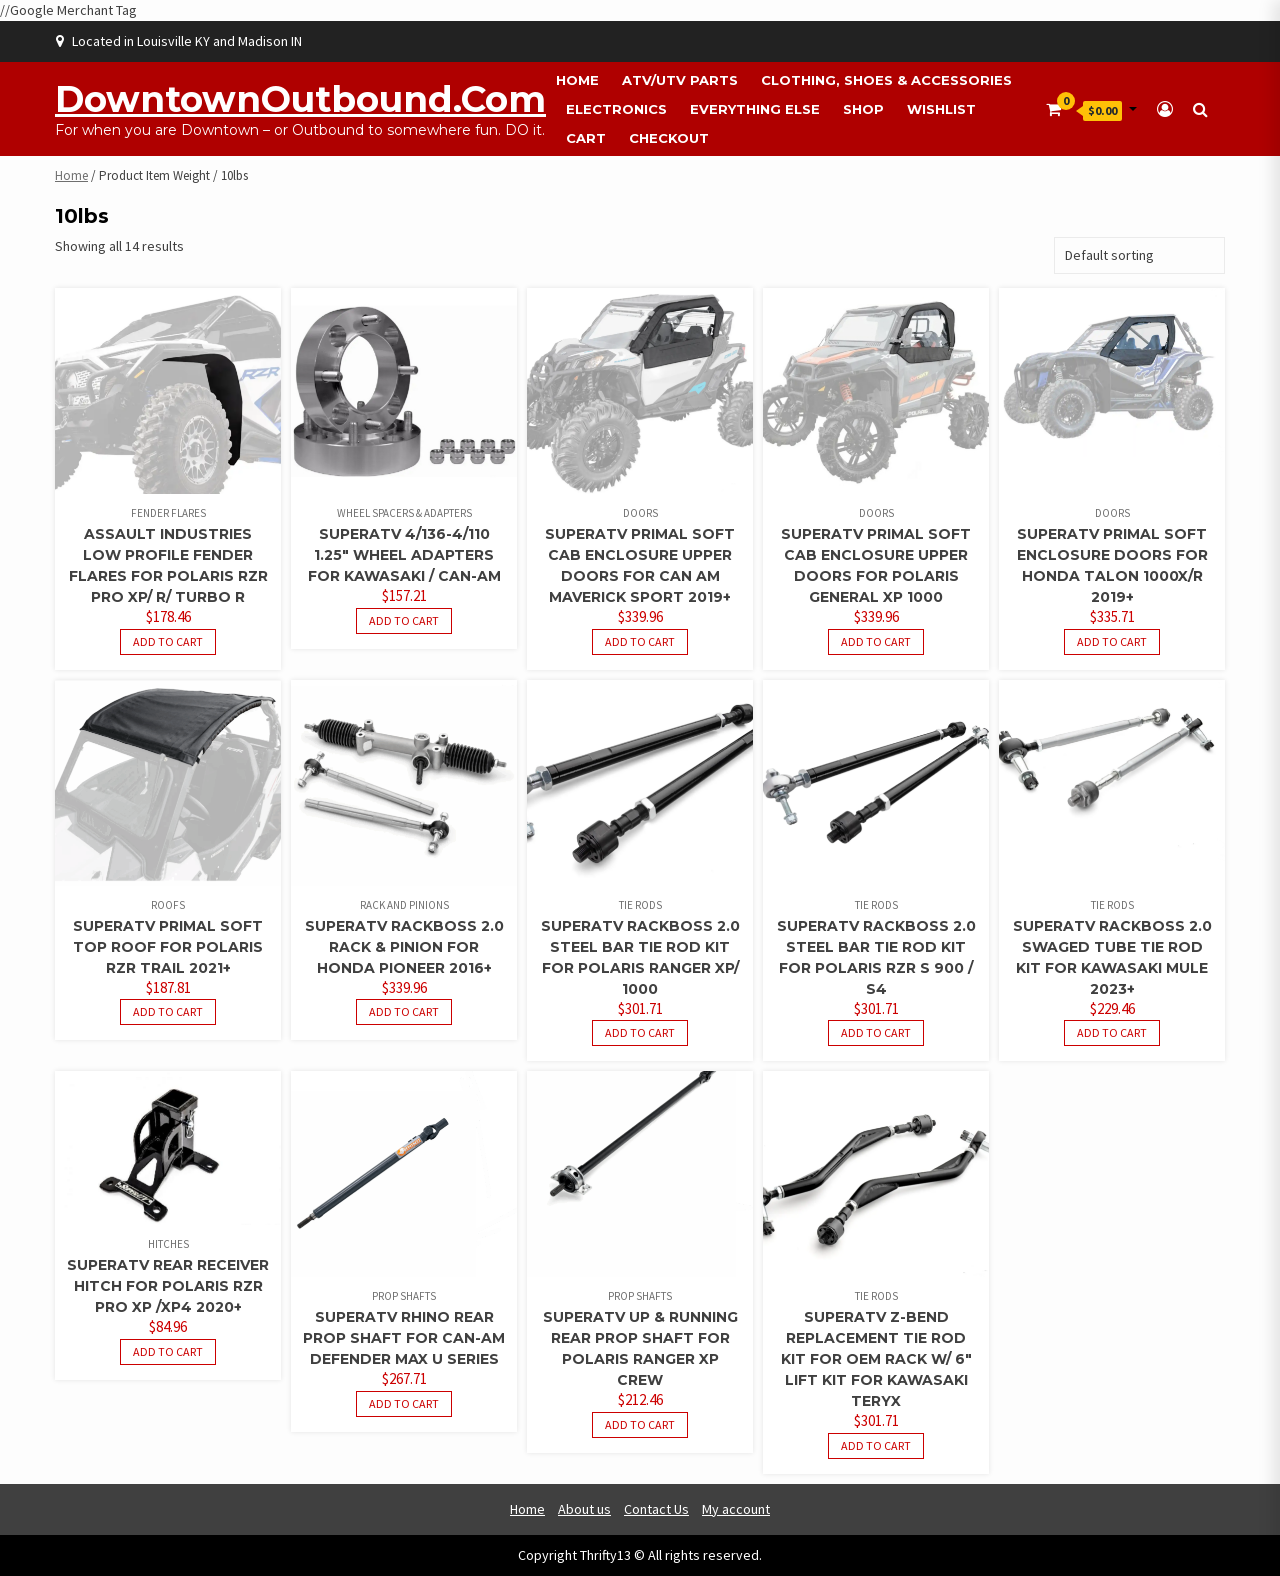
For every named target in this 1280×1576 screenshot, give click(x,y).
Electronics (616, 109)
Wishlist (941, 109)
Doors (640, 513)
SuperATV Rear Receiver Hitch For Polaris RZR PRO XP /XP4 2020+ (168, 1286)
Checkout (669, 138)
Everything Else (755, 109)
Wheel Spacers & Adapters (404, 513)
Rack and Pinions (404, 905)
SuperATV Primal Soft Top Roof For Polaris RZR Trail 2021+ (168, 947)
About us (584, 1509)
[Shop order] (1139, 255)
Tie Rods (640, 905)
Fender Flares (168, 513)
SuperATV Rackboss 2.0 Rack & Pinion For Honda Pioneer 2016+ (404, 947)
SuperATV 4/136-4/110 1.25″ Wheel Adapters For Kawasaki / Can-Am (404, 555)
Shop (863, 109)
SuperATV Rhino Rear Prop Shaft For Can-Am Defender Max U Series (404, 1338)
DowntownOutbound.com (300, 99)
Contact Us (656, 1509)
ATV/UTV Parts (680, 80)
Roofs (168, 905)
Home (577, 80)
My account (736, 1509)
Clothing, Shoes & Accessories (886, 80)
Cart (586, 138)
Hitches (168, 1244)
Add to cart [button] (168, 641)
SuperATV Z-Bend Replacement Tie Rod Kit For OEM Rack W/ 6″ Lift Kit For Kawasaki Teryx (876, 1359)
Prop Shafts (404, 1296)
